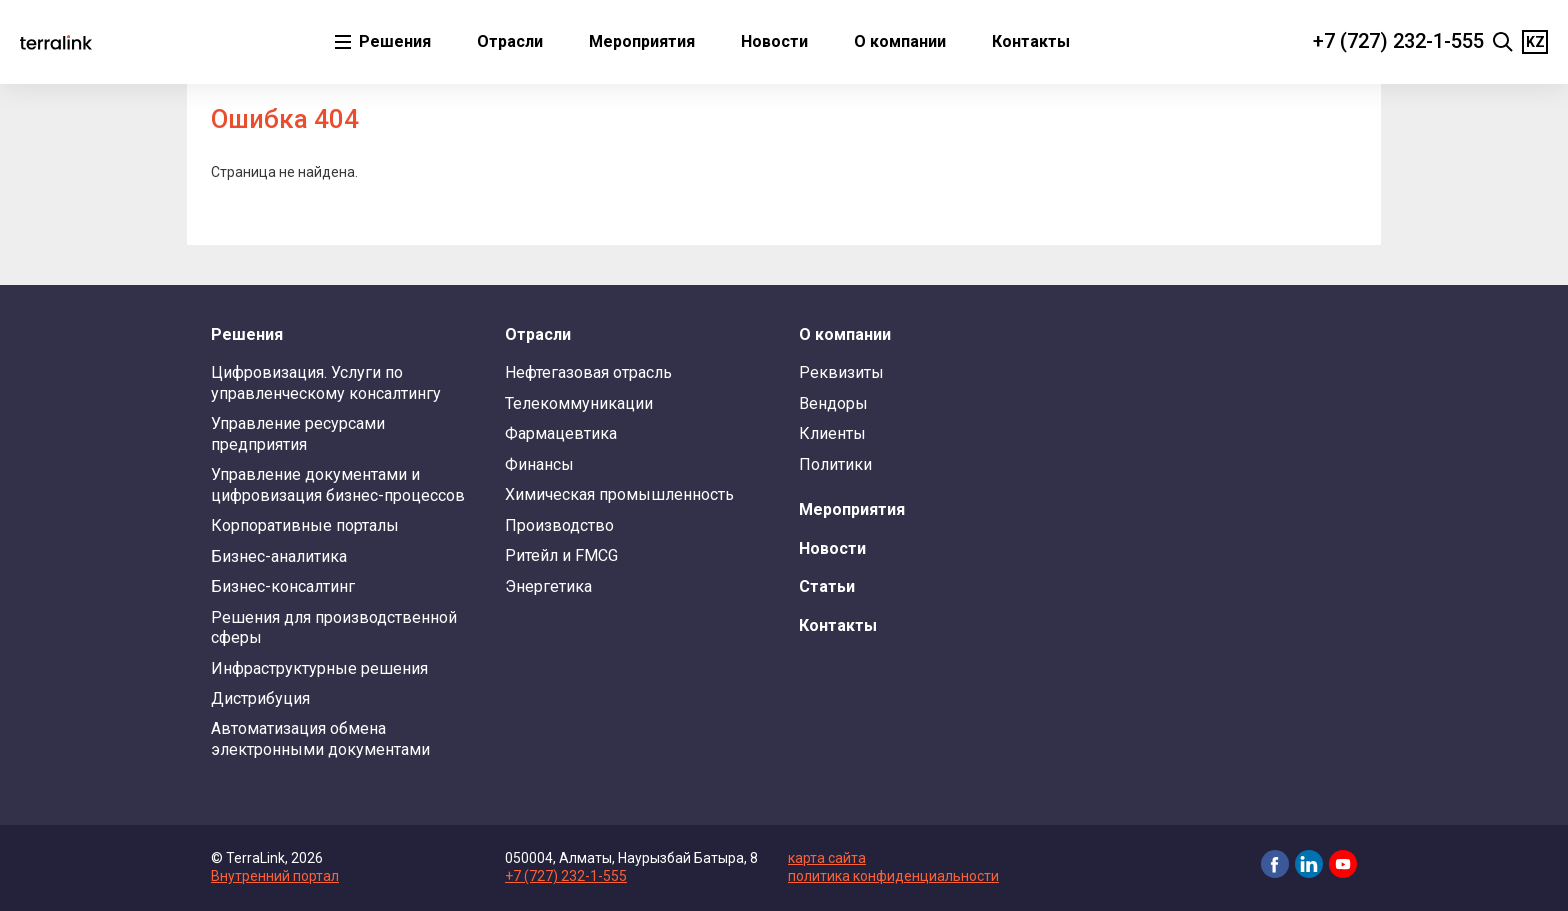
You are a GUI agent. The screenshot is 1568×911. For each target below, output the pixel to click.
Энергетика (548, 586)
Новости (774, 41)
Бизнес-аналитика (279, 556)
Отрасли (510, 41)
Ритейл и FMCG (561, 555)
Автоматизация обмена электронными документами (320, 738)
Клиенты (832, 433)
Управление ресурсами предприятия (298, 433)
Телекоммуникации (579, 403)
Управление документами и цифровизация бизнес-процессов (338, 484)
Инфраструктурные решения (319, 668)
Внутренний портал (275, 876)
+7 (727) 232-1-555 (1398, 41)
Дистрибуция (260, 698)
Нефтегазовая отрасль (588, 372)
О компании (900, 41)
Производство (559, 525)
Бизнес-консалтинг (283, 586)
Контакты (1031, 41)
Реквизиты (841, 372)
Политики (835, 464)
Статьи (827, 586)
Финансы (539, 464)
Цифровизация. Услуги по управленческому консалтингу (326, 382)
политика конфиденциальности (893, 876)
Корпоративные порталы (305, 525)
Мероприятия (642, 41)
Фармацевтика (561, 433)
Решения (393, 41)
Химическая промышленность (619, 494)
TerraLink (56, 42)
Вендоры (833, 403)
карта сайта (827, 858)
